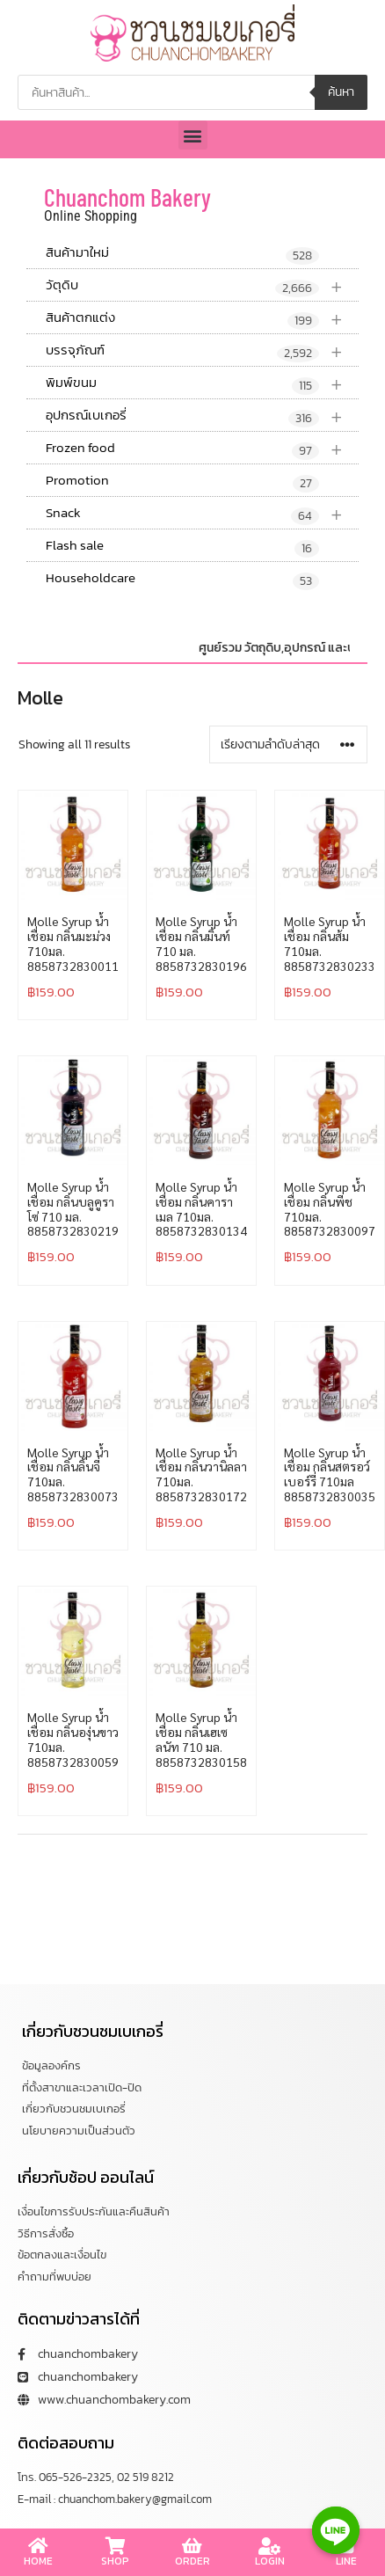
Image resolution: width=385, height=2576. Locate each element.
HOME (38, 2561)
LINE (346, 2561)
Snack (202, 513)
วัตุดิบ (202, 285)
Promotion (182, 481)
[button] (192, 135)
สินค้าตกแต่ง (202, 318)
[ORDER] (192, 2546)
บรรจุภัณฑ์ (202, 350)
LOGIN (270, 2561)
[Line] (336, 2530)
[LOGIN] (270, 2546)
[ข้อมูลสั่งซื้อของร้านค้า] (288, 744)
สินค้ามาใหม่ (182, 253)
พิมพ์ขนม (202, 383)
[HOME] (38, 2546)
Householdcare (182, 578)
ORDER (192, 2561)
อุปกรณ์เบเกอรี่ (202, 415)
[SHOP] (115, 2546)
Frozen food (202, 448)
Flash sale (182, 546)
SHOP (115, 2561)
